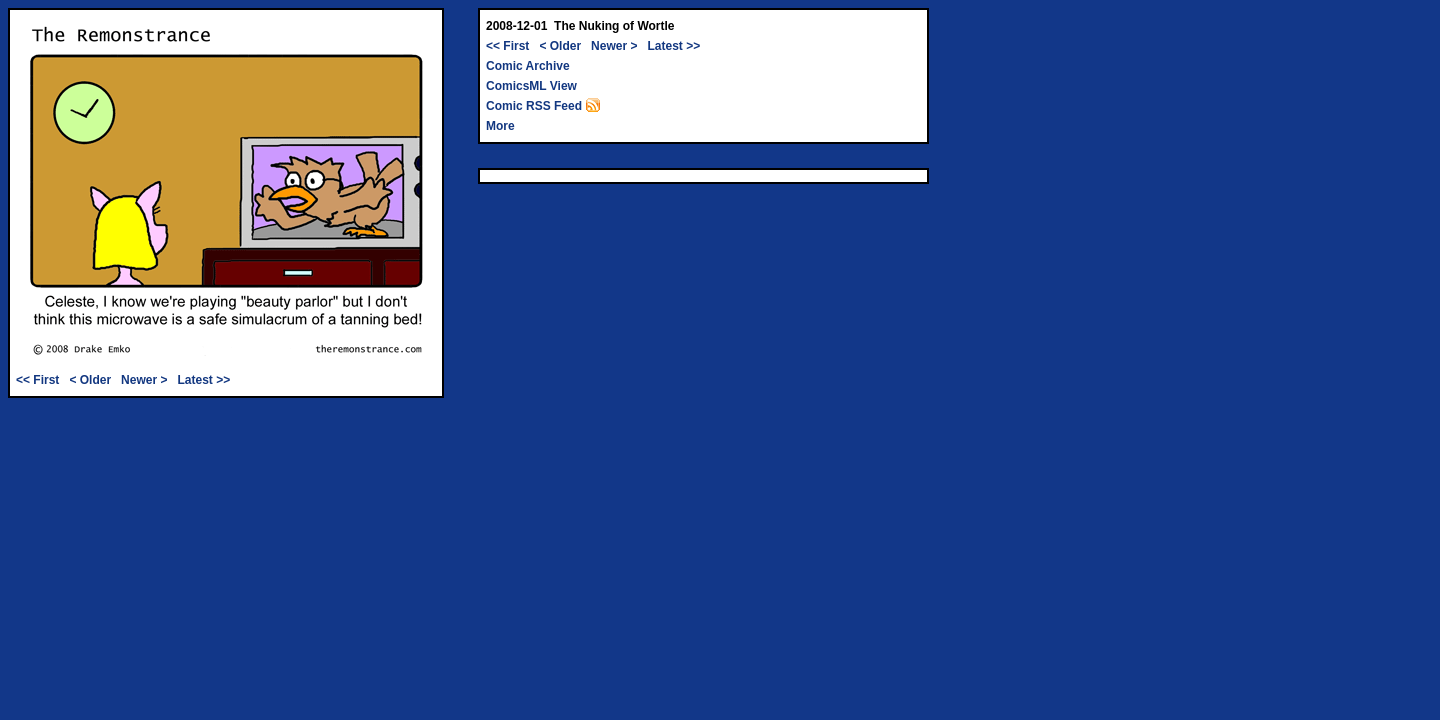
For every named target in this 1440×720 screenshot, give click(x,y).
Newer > (144, 380)
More (500, 126)
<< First (37, 380)
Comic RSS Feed (543, 106)
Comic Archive (528, 66)
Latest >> (203, 380)
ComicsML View (531, 86)
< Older (90, 380)
